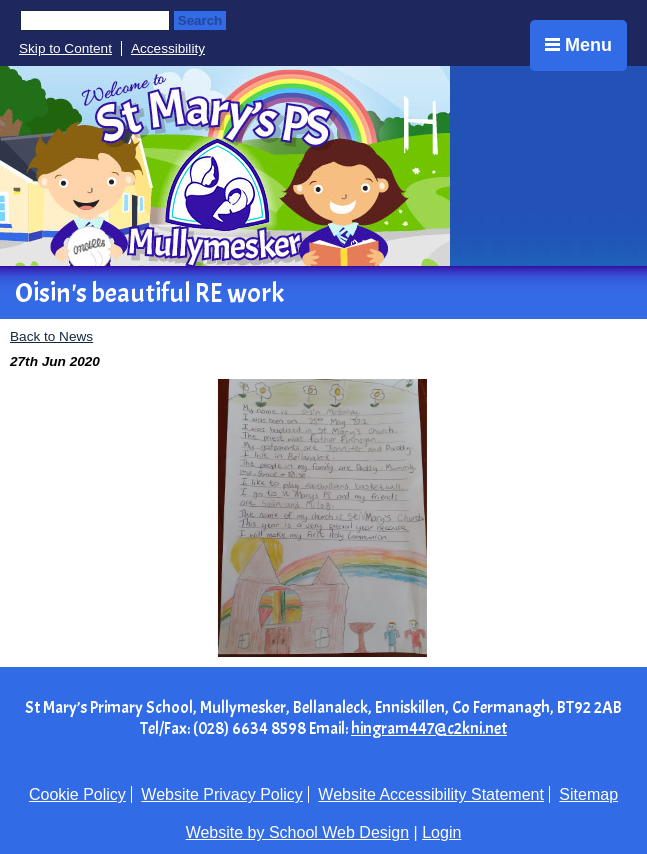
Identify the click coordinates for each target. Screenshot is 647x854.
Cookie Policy (77, 794)
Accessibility (168, 48)
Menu (578, 45)
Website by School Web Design (298, 832)
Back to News (51, 336)
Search (200, 20)
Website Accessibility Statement (431, 794)
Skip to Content (65, 48)
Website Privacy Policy (222, 794)
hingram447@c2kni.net (429, 728)
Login (441, 832)
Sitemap (588, 794)
